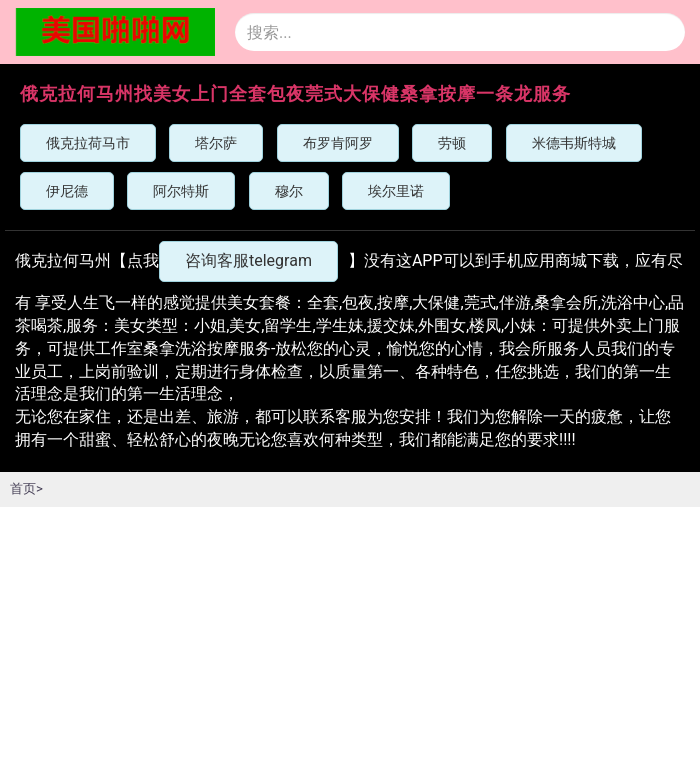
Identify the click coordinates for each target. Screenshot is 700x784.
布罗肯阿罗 (338, 143)
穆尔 (289, 191)
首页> (26, 488)
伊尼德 (67, 191)
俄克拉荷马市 (88, 143)
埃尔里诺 (396, 191)
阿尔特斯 (181, 191)
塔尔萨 (216, 143)
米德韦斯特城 (574, 143)
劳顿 (452, 143)
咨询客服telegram (248, 260)
